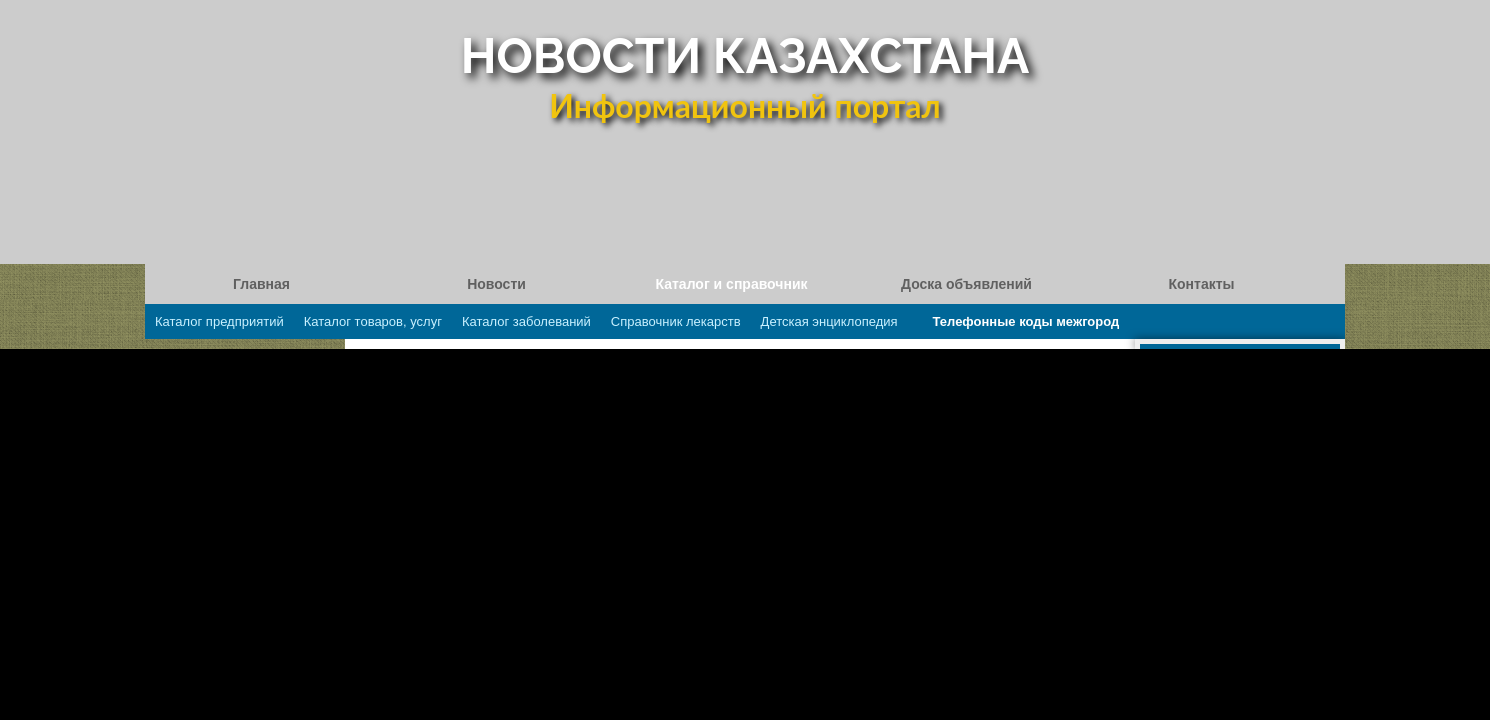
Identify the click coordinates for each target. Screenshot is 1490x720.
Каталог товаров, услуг (373, 321)
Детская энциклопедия (829, 321)
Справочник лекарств (676, 321)
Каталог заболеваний (526, 321)
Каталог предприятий (219, 321)
